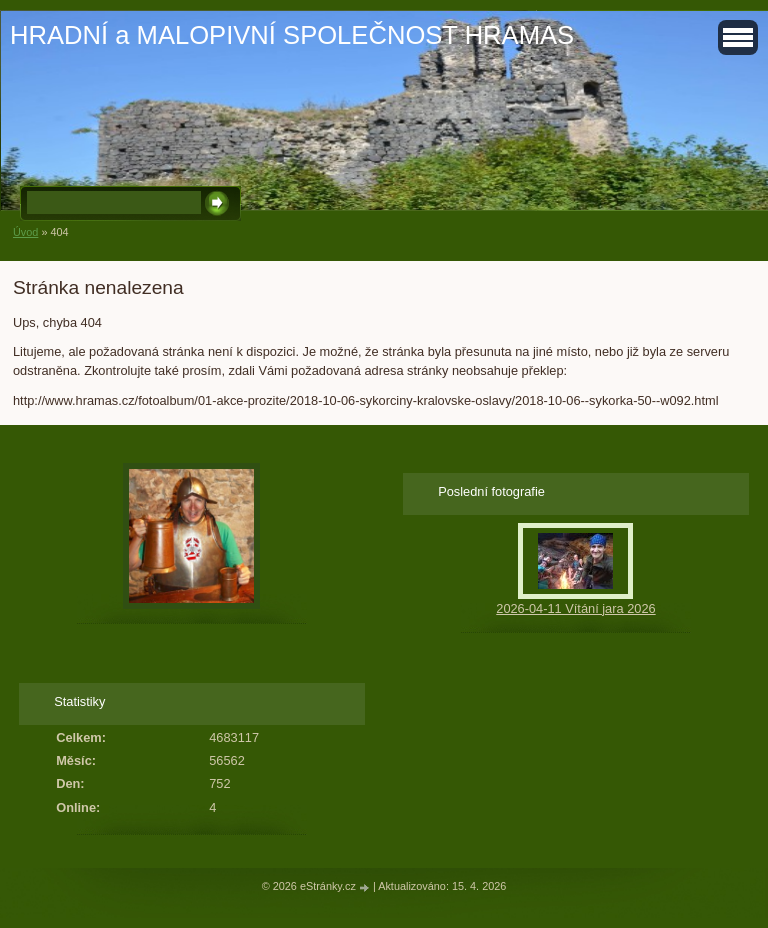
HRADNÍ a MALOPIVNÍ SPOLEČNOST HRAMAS (292, 35)
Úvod (25, 232)
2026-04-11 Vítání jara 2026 (575, 608)
